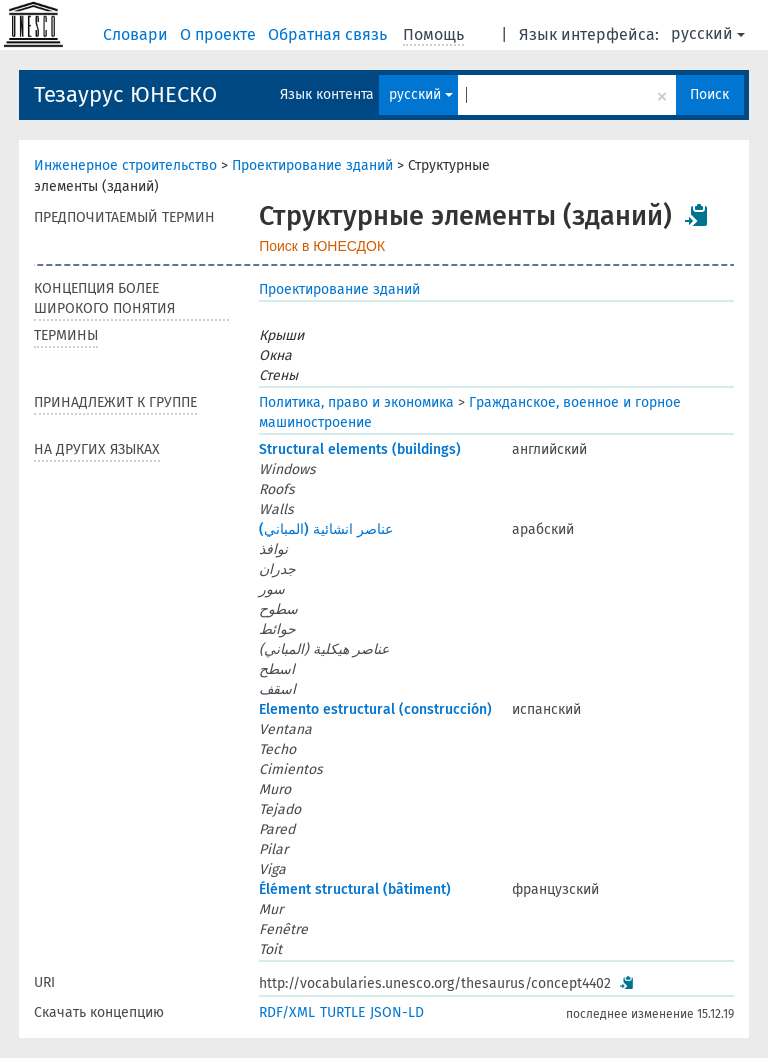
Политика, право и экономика (356, 402)
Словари (137, 34)
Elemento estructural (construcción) (375, 709)
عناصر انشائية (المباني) (326, 529)
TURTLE (342, 1012)
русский (708, 33)
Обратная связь (329, 34)
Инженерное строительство (125, 165)
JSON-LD (397, 1012)
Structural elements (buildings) (360, 449)
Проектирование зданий (312, 165)
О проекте (220, 34)
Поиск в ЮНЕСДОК (322, 246)
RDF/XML (287, 1012)
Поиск (709, 94)
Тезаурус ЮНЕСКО (125, 94)
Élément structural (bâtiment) (355, 889)
